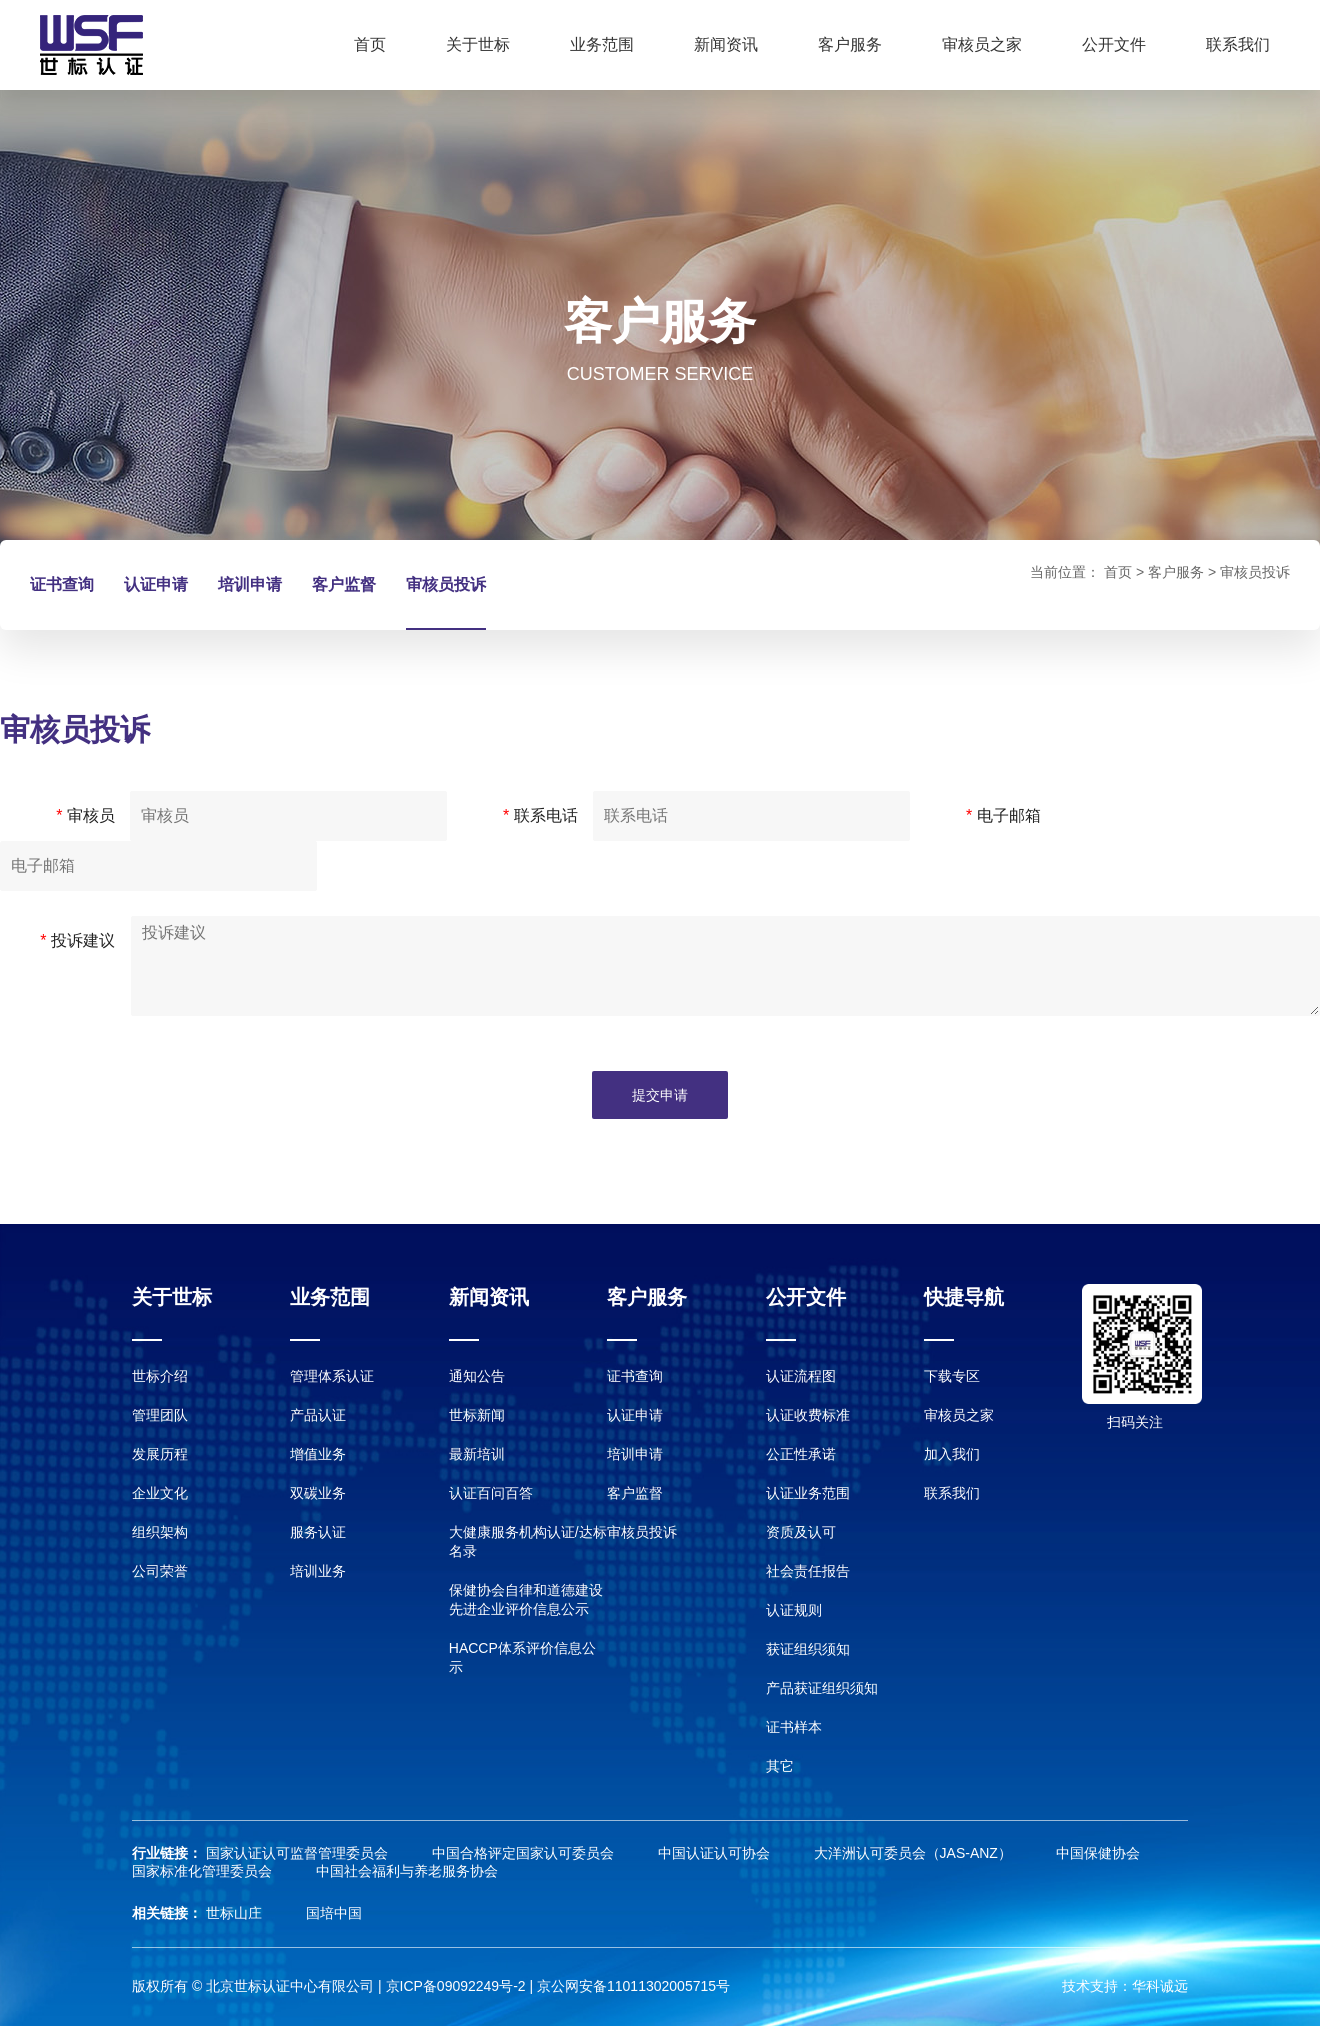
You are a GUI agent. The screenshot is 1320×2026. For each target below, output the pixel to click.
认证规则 (794, 1610)
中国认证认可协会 (716, 1853)
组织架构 (160, 1532)
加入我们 (952, 1454)
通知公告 (477, 1376)
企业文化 (160, 1493)
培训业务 (318, 1571)
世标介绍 (160, 1376)
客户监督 (344, 584)
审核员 (85, 815)
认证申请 (156, 584)
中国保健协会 (1098, 1853)
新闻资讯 (726, 44)
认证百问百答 (491, 1493)
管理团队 (160, 1415)
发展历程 (160, 1454)
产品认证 (318, 1415)
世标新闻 (477, 1415)
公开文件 (1114, 44)
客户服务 (850, 44)
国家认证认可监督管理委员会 (299, 1853)
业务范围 (602, 44)
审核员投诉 (446, 584)
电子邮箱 (1003, 815)
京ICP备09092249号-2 (456, 1986)
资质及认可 (801, 1532)
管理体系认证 (332, 1376)
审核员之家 (982, 44)
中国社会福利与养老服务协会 (407, 1871)
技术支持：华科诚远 (1125, 1986)
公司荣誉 (160, 1571)
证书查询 (62, 584)
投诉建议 (77, 940)
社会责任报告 (808, 1571)
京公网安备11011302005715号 (633, 1986)
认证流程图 (801, 1376)
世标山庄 (236, 1913)
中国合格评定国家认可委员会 (525, 1853)
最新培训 (477, 1454)
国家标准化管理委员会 (204, 1871)
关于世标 (478, 44)
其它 (780, 1766)
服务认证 (318, 1532)
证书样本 (794, 1727)
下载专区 (952, 1376)
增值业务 (318, 1454)
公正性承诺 (801, 1454)
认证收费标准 (808, 1415)
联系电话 (540, 815)
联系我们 (1238, 44)
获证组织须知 (808, 1649)
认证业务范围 (808, 1493)
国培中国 (334, 1913)
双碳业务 (318, 1493)
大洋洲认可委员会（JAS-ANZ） (915, 1853)
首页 (370, 44)
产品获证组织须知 (822, 1688)
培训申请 (250, 584)
